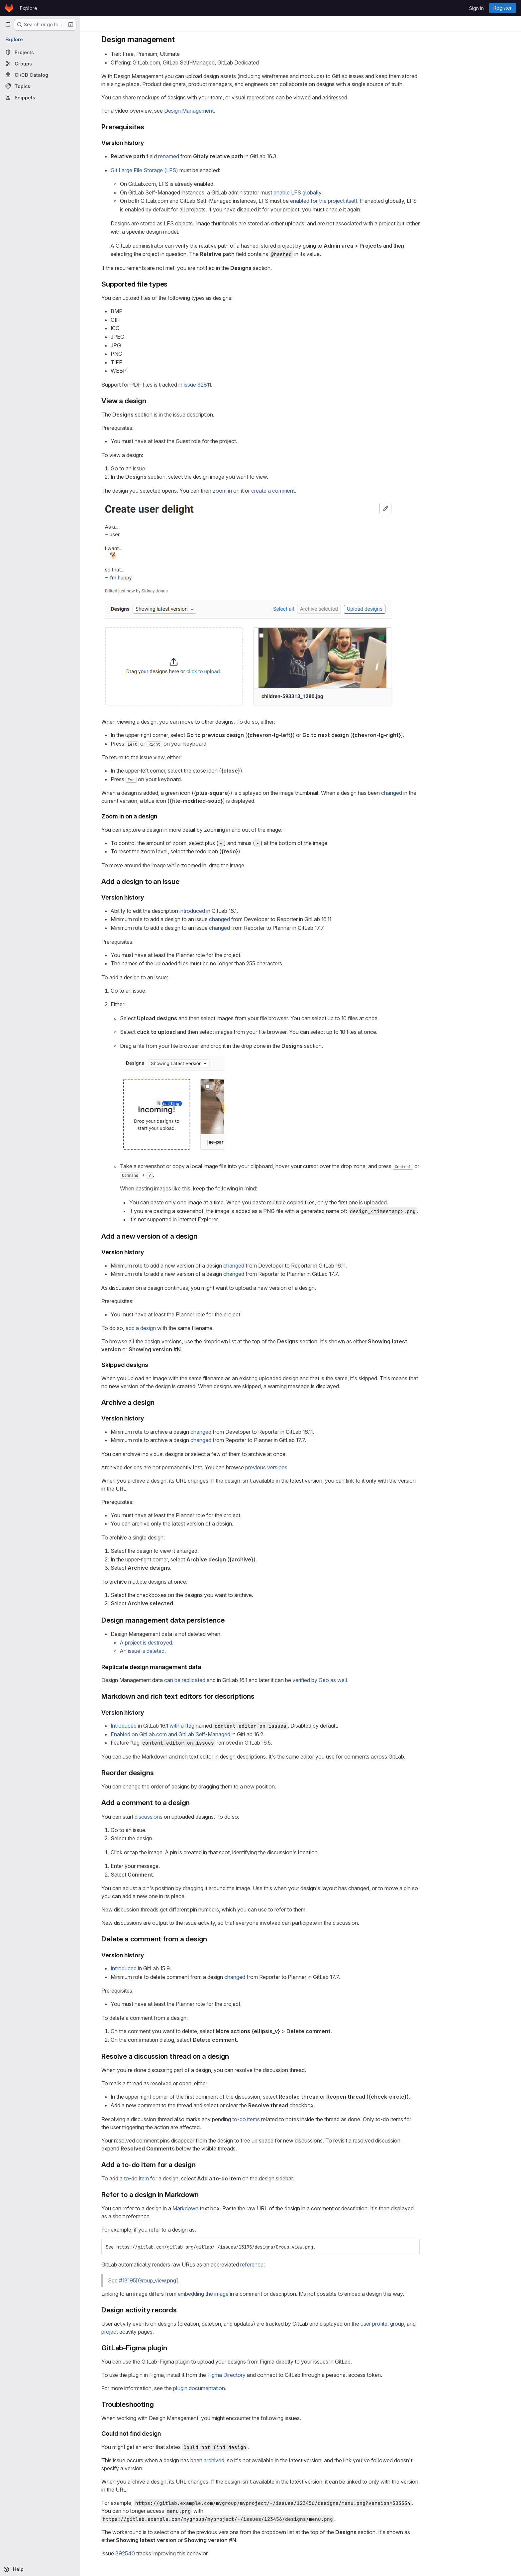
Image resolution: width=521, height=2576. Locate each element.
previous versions (306, 1467)
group (437, 2323)
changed (431, 793)
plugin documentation (239, 2388)
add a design (180, 1328)
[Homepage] (9, 8)
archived (254, 2460)
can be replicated (224, 1680)
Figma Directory (266, 2375)
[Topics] (40, 86)
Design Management (229, 110)
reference (291, 2264)
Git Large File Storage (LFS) (184, 170)
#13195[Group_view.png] (188, 2280)
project (149, 2331)
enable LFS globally (337, 192)
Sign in (476, 8)
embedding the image (243, 2293)
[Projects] (40, 52)
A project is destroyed (186, 1642)
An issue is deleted (182, 1651)
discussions (188, 1816)
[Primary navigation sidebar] (8, 24)
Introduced (163, 1725)
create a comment (313, 490)
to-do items (286, 2119)
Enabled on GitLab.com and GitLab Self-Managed (210, 1734)
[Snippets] (40, 97)
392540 (165, 2553)
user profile (413, 2323)
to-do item (176, 2178)
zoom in (262, 490)
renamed (208, 156)
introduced (232, 911)
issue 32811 (237, 384)
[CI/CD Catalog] (40, 74)
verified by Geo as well (359, 1680)
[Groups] (40, 63)
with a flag (221, 1725)
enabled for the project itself (363, 200)
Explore (28, 8)
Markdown (225, 2208)
